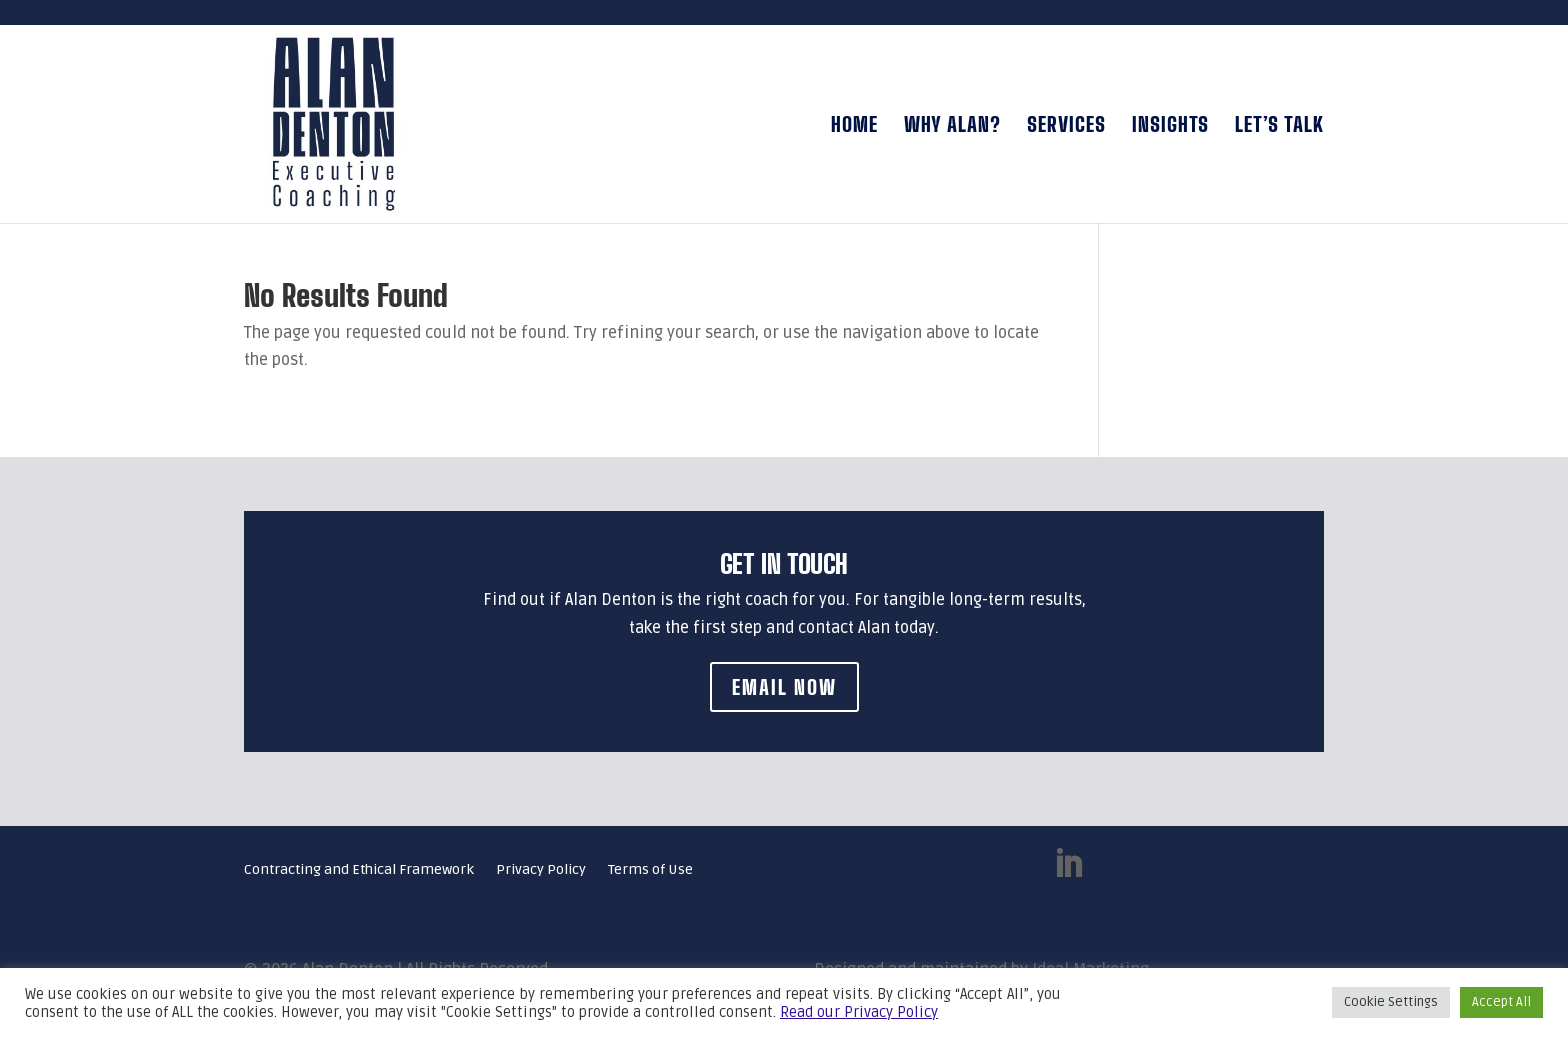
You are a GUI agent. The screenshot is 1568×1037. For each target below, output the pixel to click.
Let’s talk (1279, 126)
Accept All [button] (1501, 1002)
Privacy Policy (541, 870)
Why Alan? (952, 126)
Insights (1170, 126)
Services (1066, 126)
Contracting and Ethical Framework (359, 870)
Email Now (784, 687)
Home (854, 126)
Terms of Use (650, 870)
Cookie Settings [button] (1391, 1002)
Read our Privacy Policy (859, 1012)
